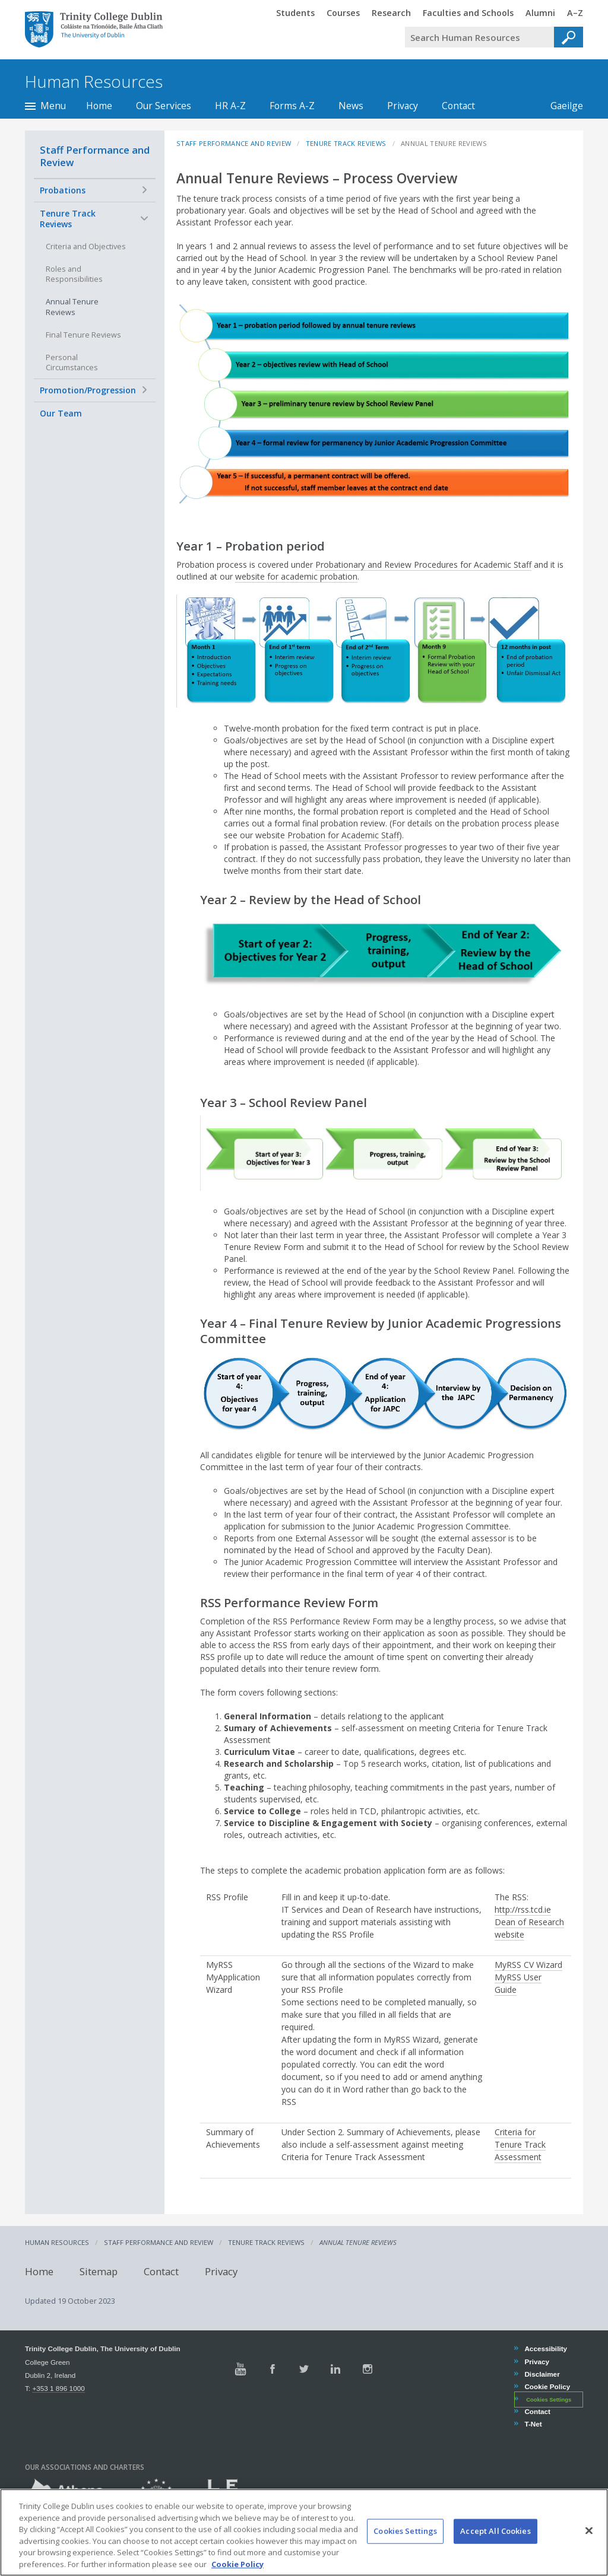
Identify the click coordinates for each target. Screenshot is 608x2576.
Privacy (402, 105)
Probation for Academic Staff (343, 835)
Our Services (163, 105)
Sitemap (99, 2271)
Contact (458, 105)
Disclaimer (541, 2374)
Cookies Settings (548, 2400)
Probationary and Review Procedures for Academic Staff (423, 564)
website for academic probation (296, 576)
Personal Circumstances (72, 362)
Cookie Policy (547, 2386)
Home (99, 105)
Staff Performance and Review (95, 156)
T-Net (533, 2424)
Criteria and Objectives (86, 246)
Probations (63, 190)
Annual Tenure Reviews (72, 307)
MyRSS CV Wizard (528, 1964)
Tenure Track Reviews (68, 219)
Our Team (61, 413)
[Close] (589, 2545)
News (350, 105)
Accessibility (545, 2348)
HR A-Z (230, 105)
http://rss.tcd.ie (523, 1909)
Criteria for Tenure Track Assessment (520, 2144)
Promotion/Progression (88, 390)
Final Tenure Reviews (83, 335)
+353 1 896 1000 (58, 2388)
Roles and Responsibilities (74, 274)
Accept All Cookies (495, 2545)
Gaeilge (561, 105)
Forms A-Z (292, 105)
